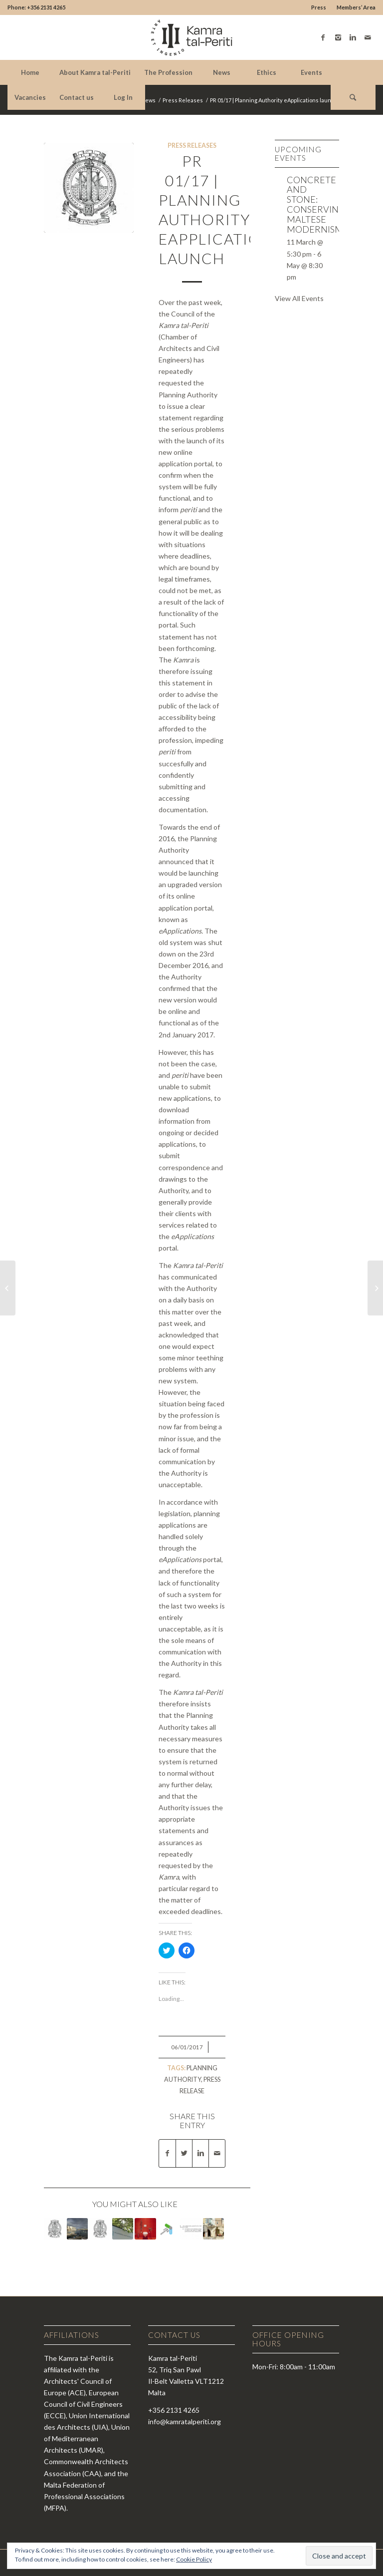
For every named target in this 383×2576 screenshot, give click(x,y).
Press (318, 7)
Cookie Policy (194, 2559)
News (148, 100)
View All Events (299, 298)
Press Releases (183, 100)
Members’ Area (356, 7)
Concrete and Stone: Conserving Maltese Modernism (316, 204)
